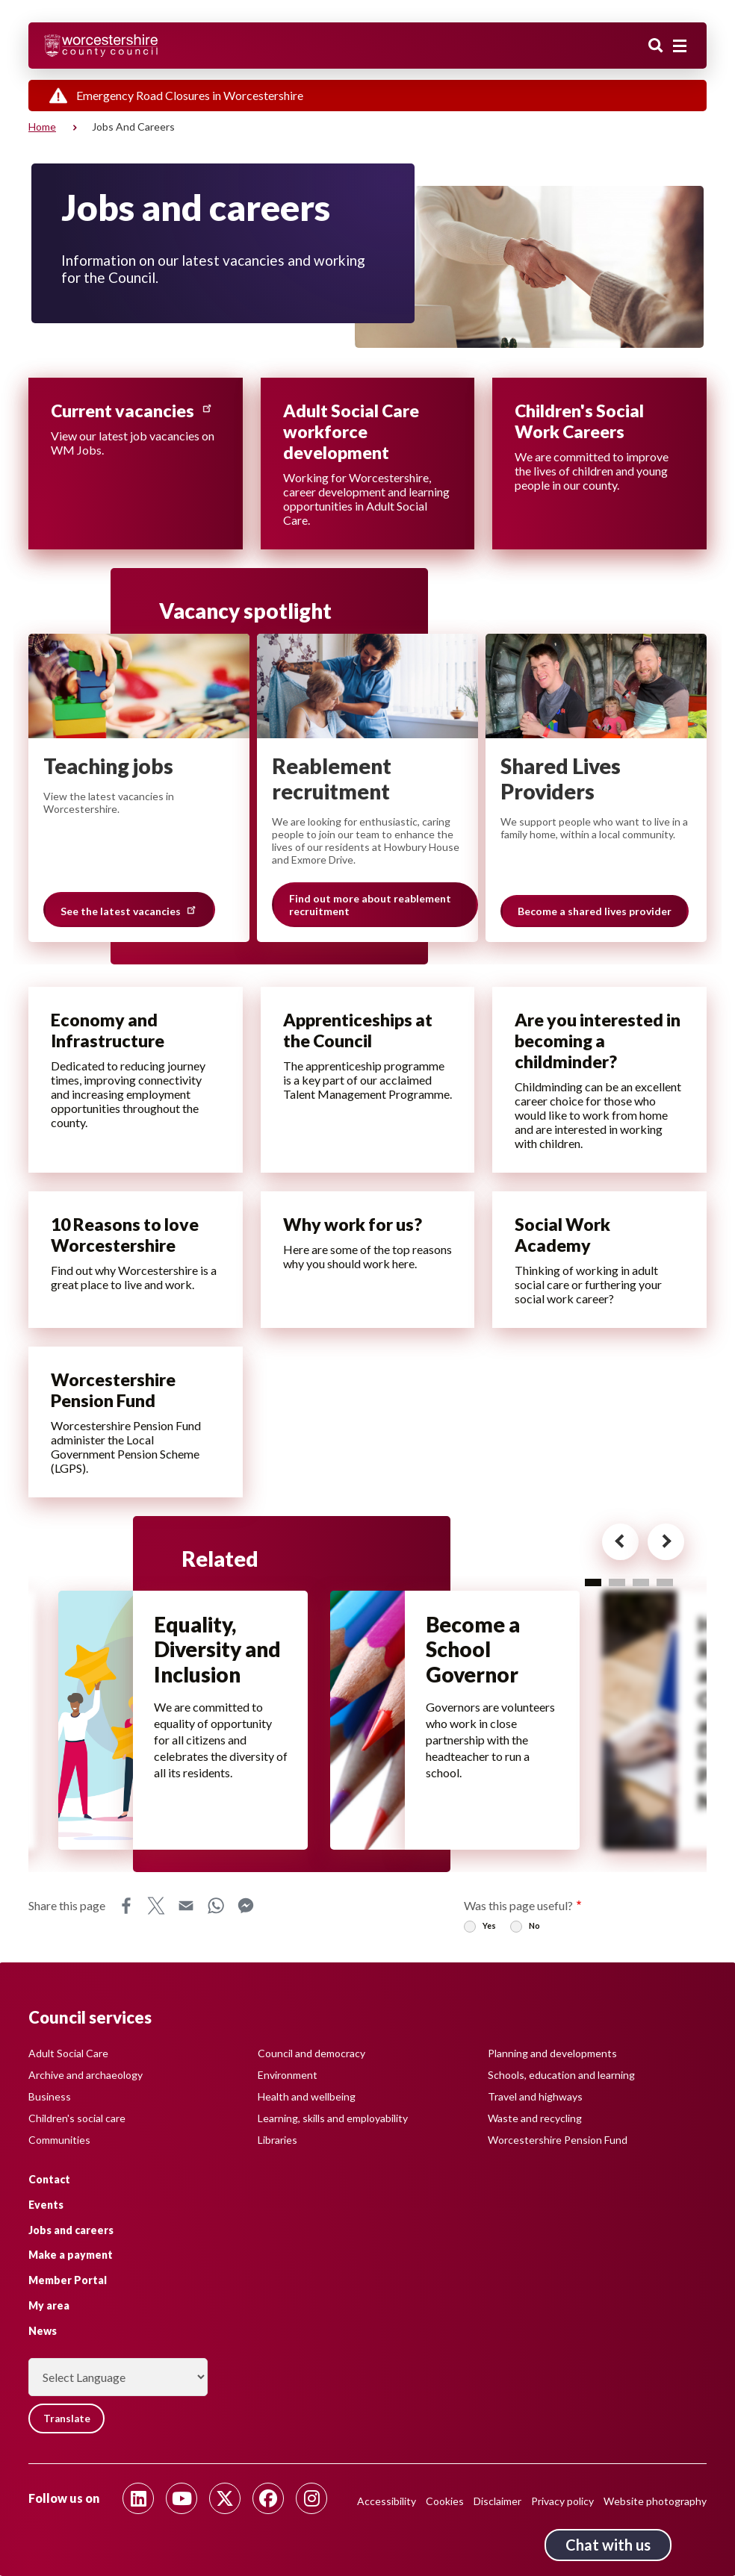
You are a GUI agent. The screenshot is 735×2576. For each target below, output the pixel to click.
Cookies (445, 2501)
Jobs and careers (71, 2229)
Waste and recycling (535, 2117)
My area (48, 2304)
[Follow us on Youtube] (181, 2498)
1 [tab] (593, 1583)
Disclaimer (497, 2501)
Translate (69, 2418)
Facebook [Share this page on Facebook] (126, 1910)
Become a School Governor (474, 1652)
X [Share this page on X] (156, 1910)
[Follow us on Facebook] (268, 2498)
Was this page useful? (518, 1910)
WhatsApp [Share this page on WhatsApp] (216, 1910)
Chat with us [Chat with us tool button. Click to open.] (608, 2545)
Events (45, 2204)
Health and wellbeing (307, 2095)
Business (49, 2095)
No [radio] (534, 1930)
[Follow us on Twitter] (225, 2498)
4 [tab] (665, 1583)
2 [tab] (617, 1583)
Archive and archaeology (85, 2074)
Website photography (655, 2501)
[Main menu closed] (680, 46)
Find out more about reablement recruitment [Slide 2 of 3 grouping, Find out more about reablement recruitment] (370, 905)
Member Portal (67, 2280)
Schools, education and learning (561, 2074)
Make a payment (70, 2254)
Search (656, 47)
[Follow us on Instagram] (311, 2498)
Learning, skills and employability (333, 2117)
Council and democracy (311, 2052)
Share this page (66, 1910)
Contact (49, 2178)
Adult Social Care (68, 2052)
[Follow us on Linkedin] (138, 2498)
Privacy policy (562, 2501)
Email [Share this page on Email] (186, 1910)
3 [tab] (641, 1583)
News (42, 2330)
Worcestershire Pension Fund (557, 2139)
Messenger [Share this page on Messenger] (246, 1910)
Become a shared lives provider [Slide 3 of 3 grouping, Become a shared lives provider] (595, 911)
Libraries (277, 2139)
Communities (59, 2139)
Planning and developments (552, 2052)
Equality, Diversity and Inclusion (218, 1652)
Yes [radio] (489, 1930)
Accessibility (386, 2501)
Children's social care (76, 2117)
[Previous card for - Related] (605, 1544)
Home (42, 126)
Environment (287, 2074)
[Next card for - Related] (656, 1544)
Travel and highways (535, 2095)
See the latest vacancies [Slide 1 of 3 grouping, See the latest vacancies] (129, 910)
